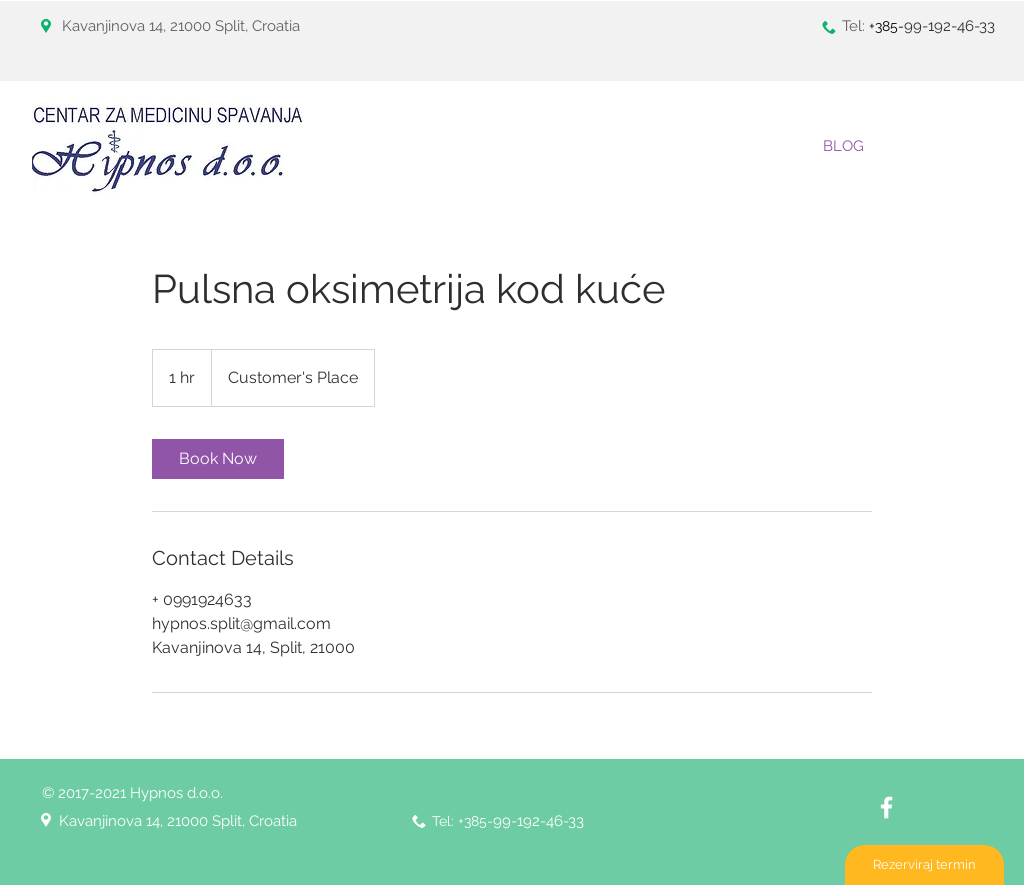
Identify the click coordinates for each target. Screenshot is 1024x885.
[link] (218, 459)
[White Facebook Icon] (886, 807)
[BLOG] (843, 146)
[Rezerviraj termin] (924, 865)
